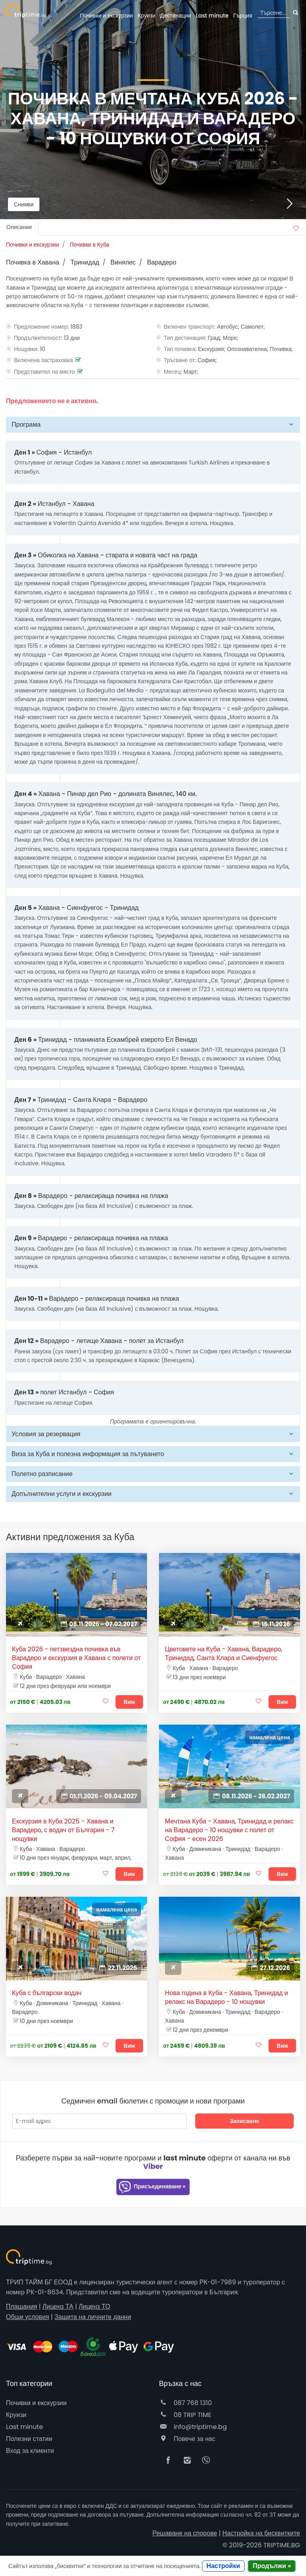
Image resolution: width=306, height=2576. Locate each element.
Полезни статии (29, 2438)
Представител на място (44, 372)
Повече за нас (187, 2438)
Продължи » (272, 2565)
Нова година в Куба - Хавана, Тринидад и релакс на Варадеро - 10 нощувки (226, 1997)
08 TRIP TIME (185, 2414)
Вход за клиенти (30, 2450)
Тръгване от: (180, 360)
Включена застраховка (43, 360)
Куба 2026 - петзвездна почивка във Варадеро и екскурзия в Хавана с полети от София (76, 1658)
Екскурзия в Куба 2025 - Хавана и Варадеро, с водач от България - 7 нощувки (63, 1830)
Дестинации (175, 16)
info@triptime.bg (193, 2426)
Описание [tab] (19, 227)
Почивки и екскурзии (106, 16)
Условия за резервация (46, 1434)
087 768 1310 (185, 2402)
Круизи (146, 16)
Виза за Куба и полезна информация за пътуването (88, 1454)
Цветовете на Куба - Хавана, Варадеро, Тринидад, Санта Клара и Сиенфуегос (223, 1653)
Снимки (23, 204)
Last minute (212, 16)
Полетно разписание (42, 1473)
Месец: (173, 372)
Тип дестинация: (185, 338)
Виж (129, 1702)
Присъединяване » (152, 2187)
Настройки (223, 2565)
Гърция (242, 16)
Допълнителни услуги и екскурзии (62, 1493)
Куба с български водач (46, 1993)
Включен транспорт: (190, 327)
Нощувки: (26, 349)
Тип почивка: (180, 349)
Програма (26, 424)
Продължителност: (38, 338)
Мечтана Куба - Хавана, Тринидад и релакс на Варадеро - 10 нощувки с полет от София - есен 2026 (229, 1830)
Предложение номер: (41, 327)
